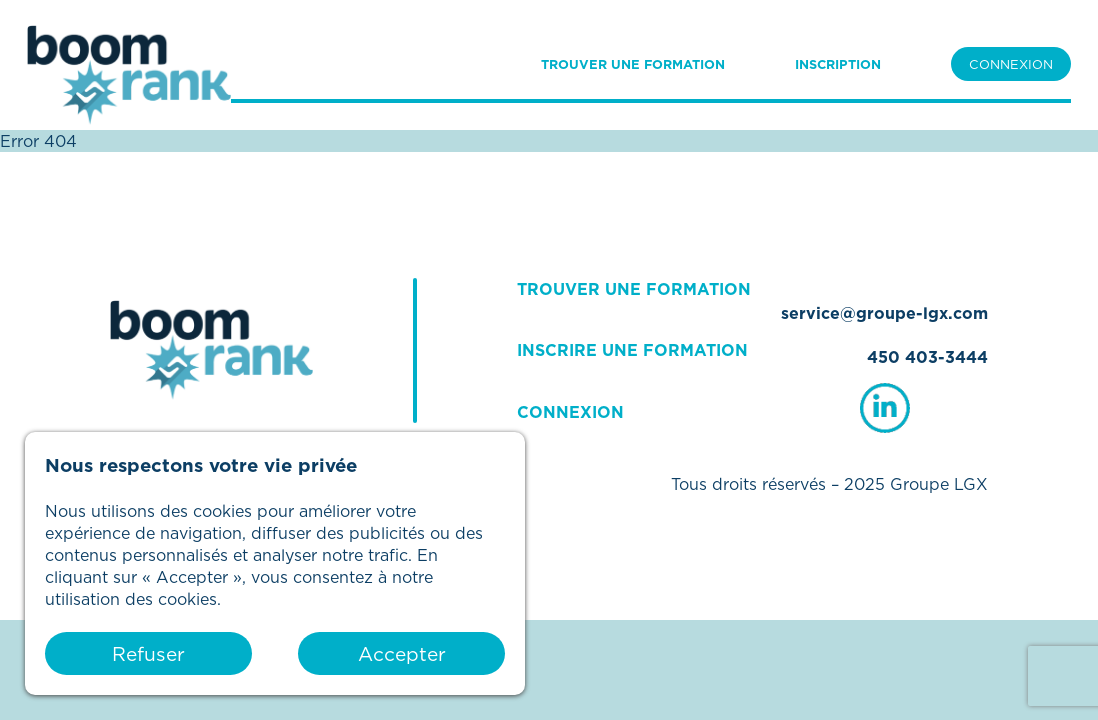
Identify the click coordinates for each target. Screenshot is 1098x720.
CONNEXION (1011, 64)
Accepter (402, 653)
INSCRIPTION (838, 64)
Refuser (148, 653)
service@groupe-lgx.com (884, 313)
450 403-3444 (927, 357)
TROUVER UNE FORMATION (633, 64)
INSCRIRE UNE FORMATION (632, 350)
